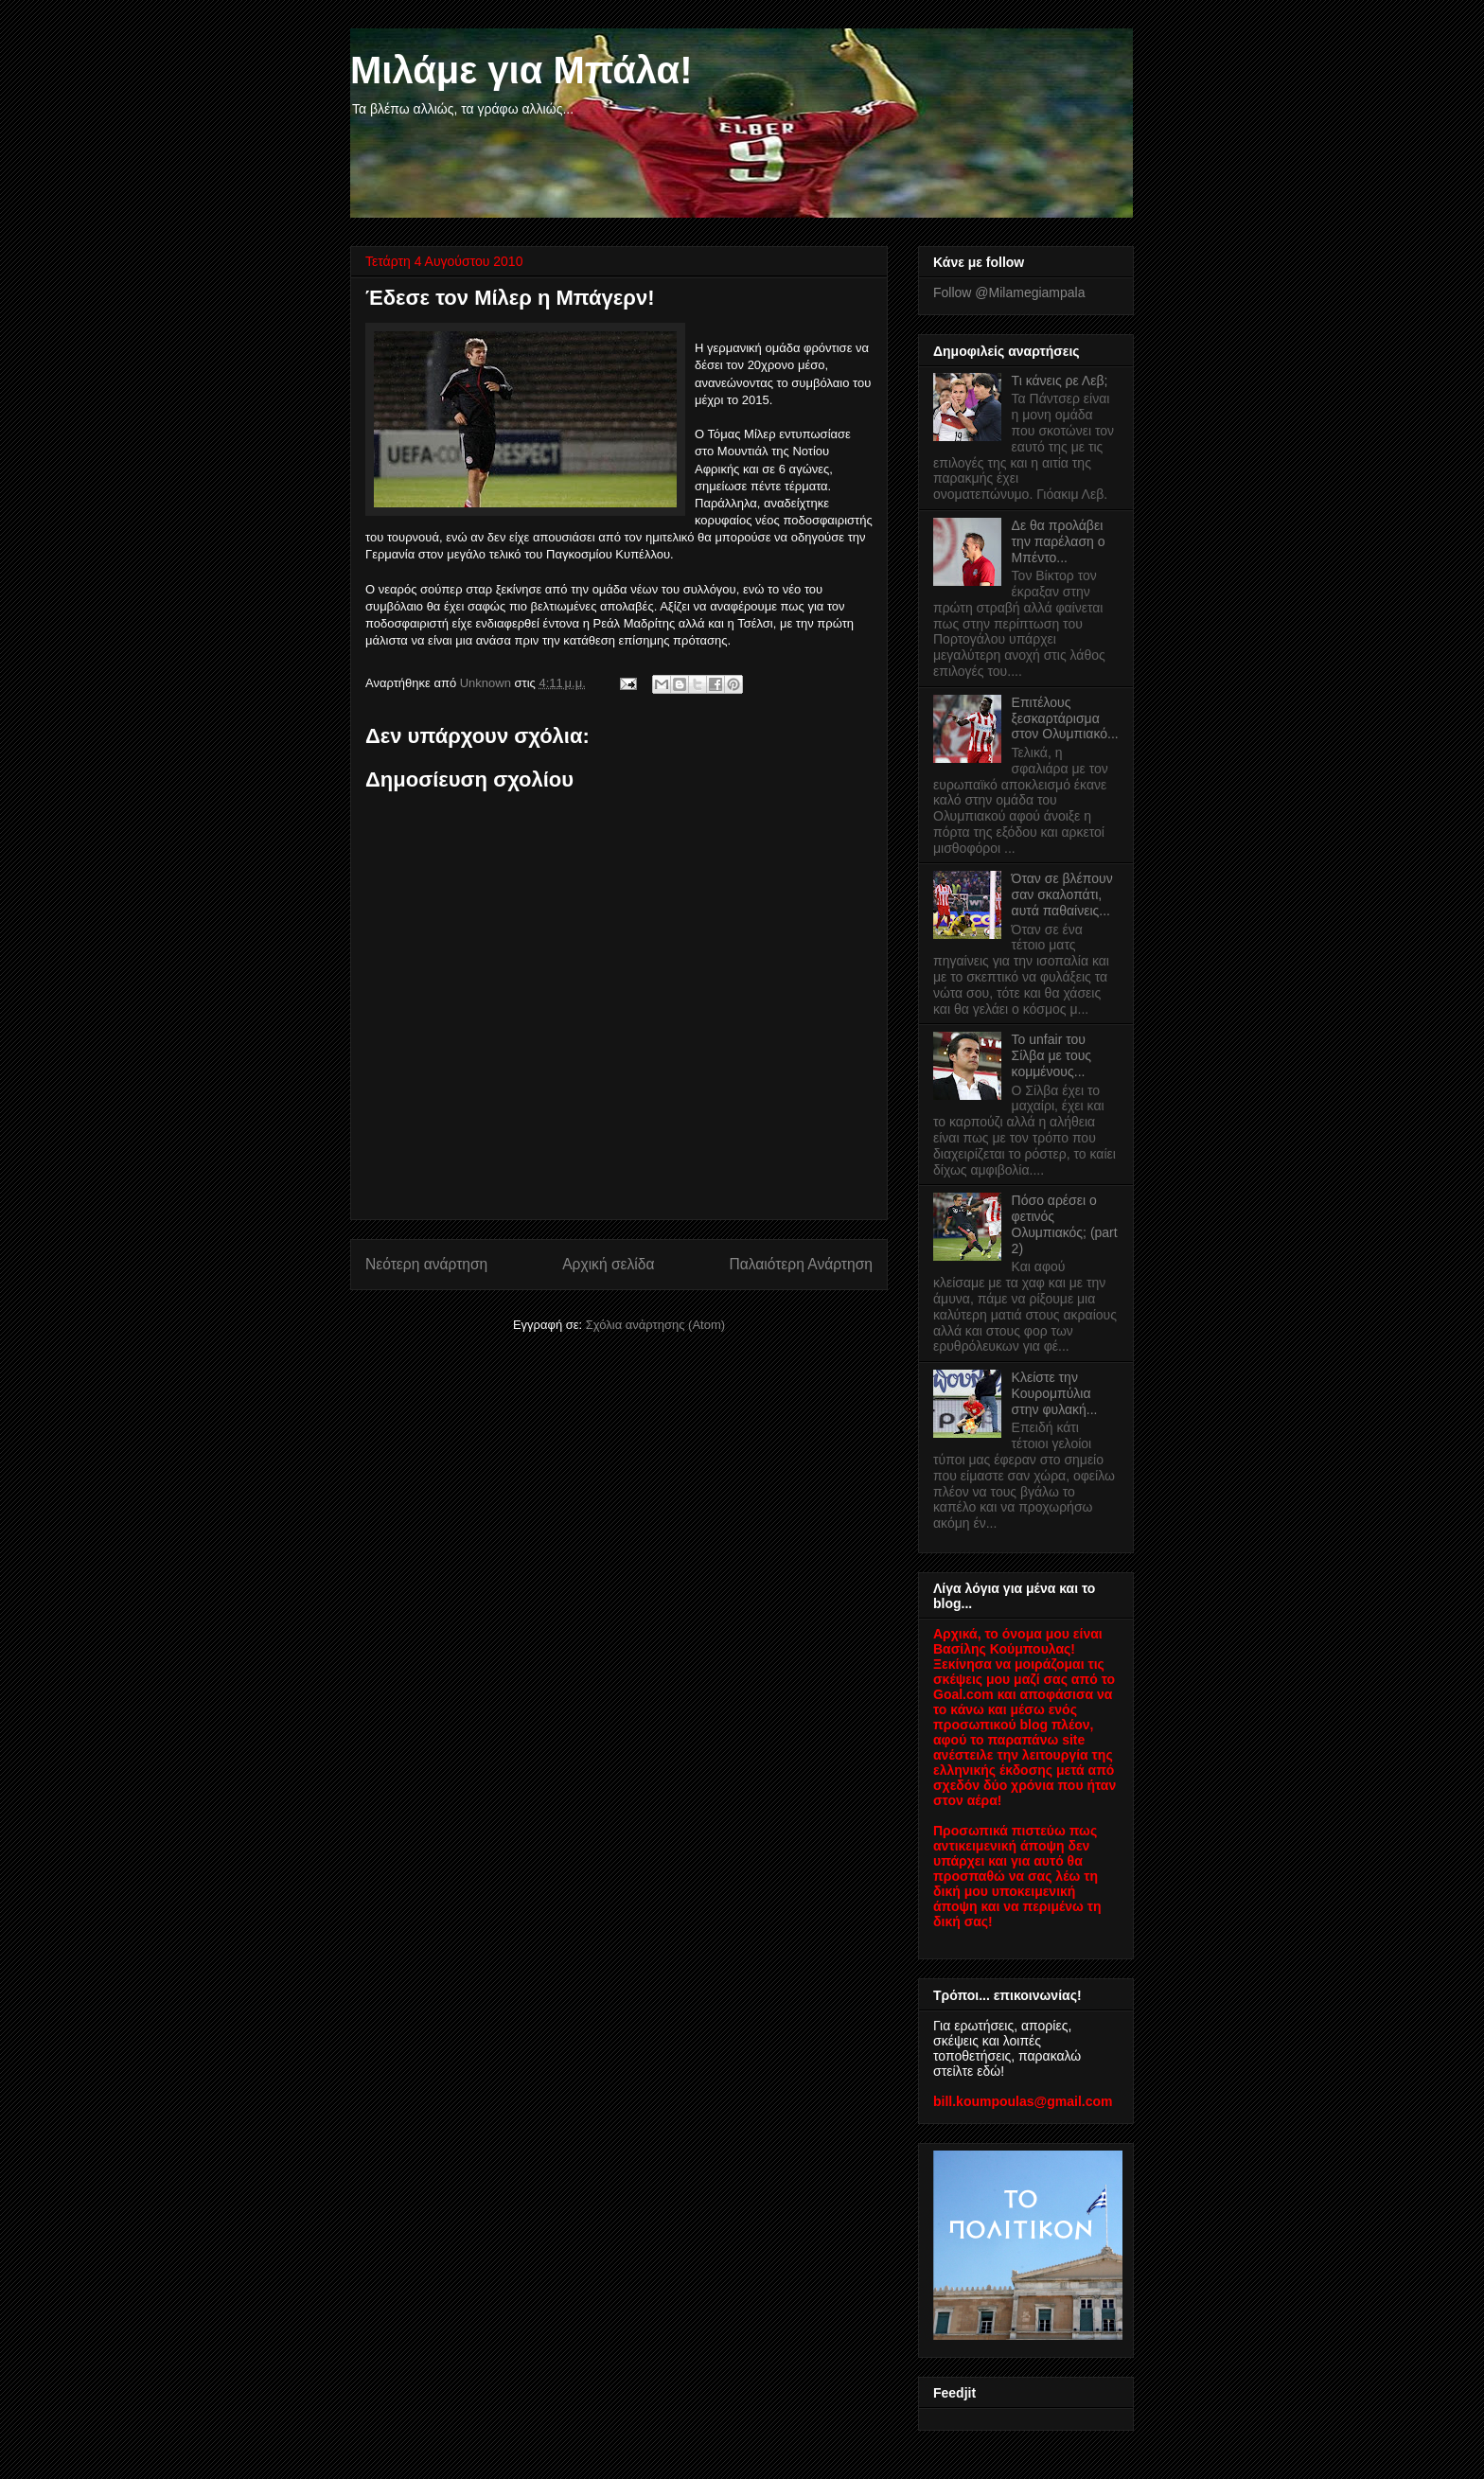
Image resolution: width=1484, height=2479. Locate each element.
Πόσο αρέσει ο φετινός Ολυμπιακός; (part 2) (1065, 1224)
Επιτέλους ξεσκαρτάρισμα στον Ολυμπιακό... (1065, 718)
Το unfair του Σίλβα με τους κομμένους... (1052, 1055)
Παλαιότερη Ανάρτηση (801, 1264)
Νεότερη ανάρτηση (426, 1264)
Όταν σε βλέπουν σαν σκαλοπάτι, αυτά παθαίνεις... (1062, 894)
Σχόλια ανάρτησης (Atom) (655, 1325)
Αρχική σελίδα (608, 1264)
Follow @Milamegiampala (1009, 292)
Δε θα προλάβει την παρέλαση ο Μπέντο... (1058, 541)
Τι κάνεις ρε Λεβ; (1060, 380)
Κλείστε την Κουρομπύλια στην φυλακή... (1055, 1393)
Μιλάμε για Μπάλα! (521, 70)
